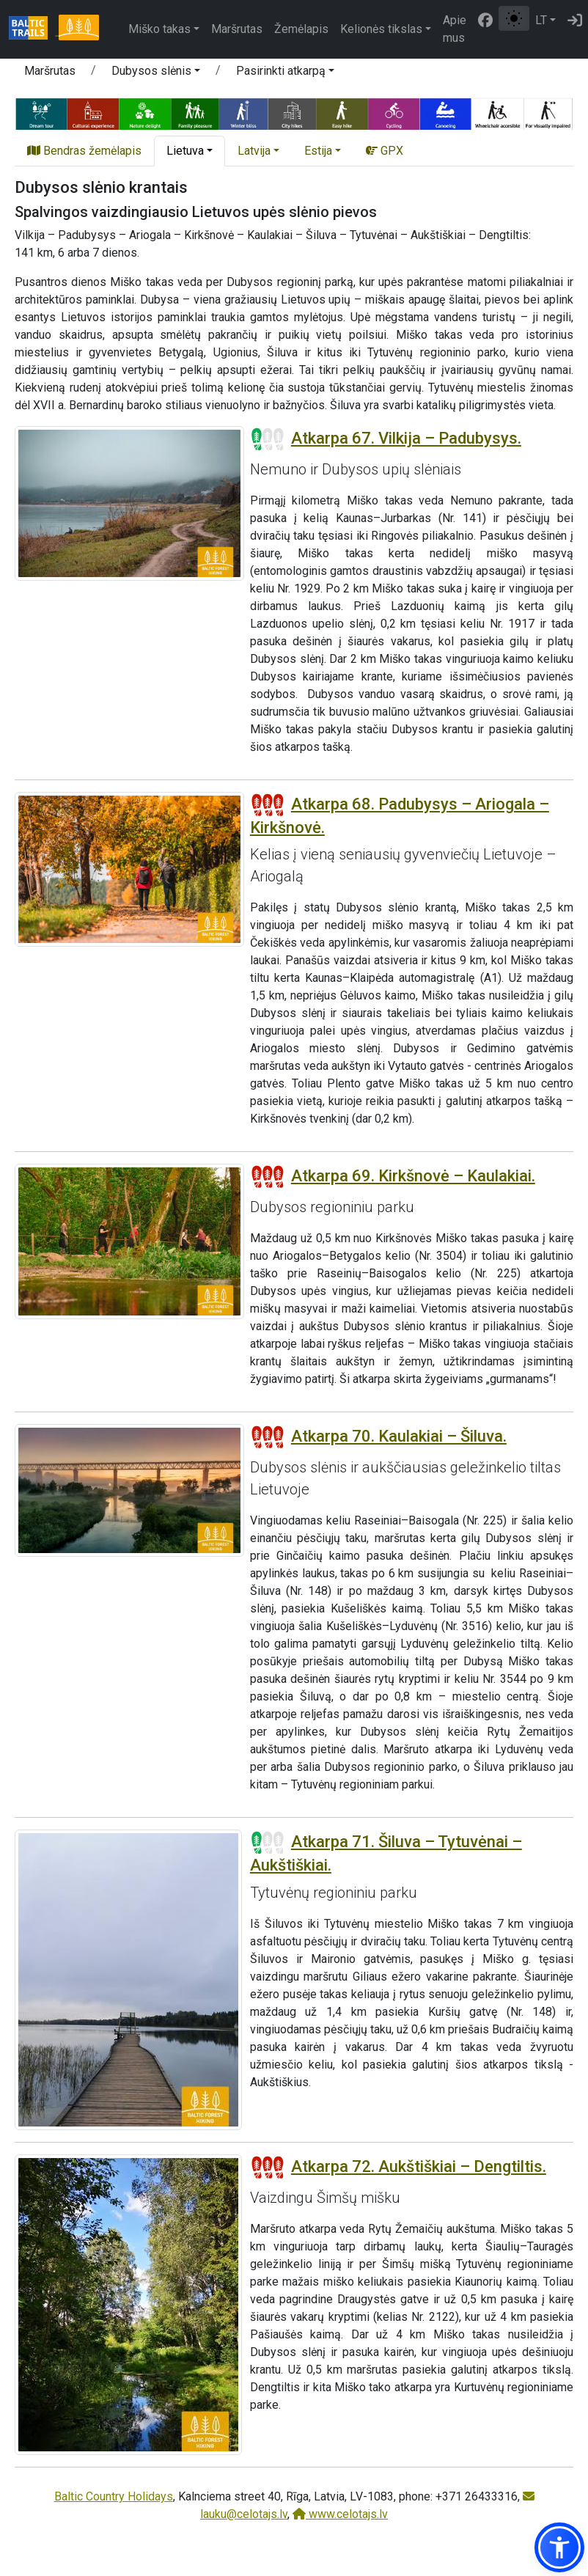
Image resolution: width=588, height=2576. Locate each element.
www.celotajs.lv (340, 2514)
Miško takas (159, 29)
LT (541, 20)
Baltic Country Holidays (113, 2496)
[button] (156, 73)
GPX (384, 151)
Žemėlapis (301, 29)
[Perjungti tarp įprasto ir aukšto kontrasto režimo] (514, 18)
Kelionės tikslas (381, 29)
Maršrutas (236, 29)
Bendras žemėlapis (84, 151)
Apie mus (454, 29)
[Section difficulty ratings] (267, 439)
